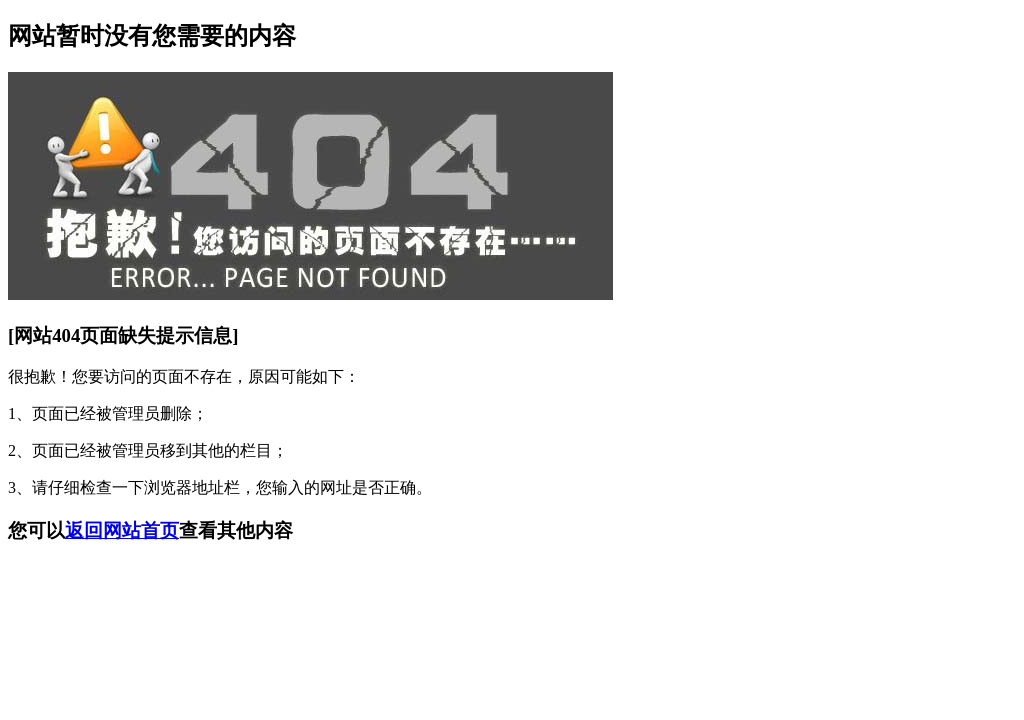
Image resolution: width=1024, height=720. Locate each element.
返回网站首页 (122, 530)
